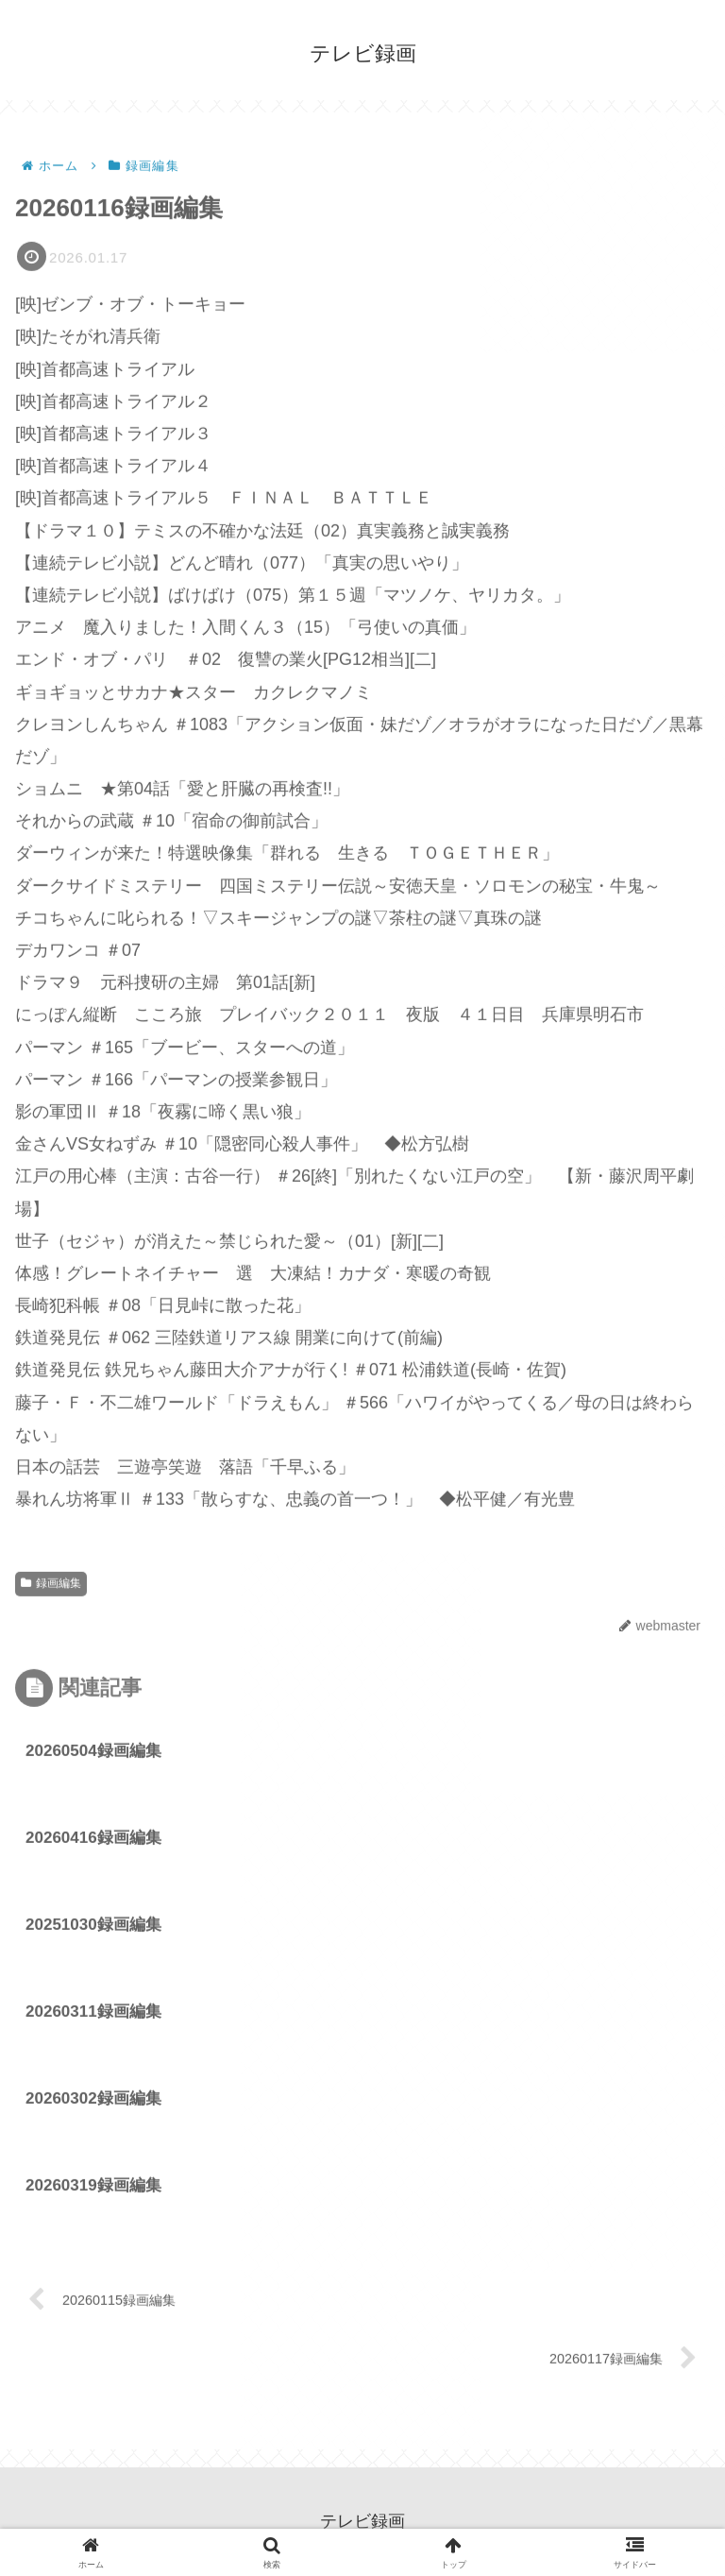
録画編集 (51, 1585)
